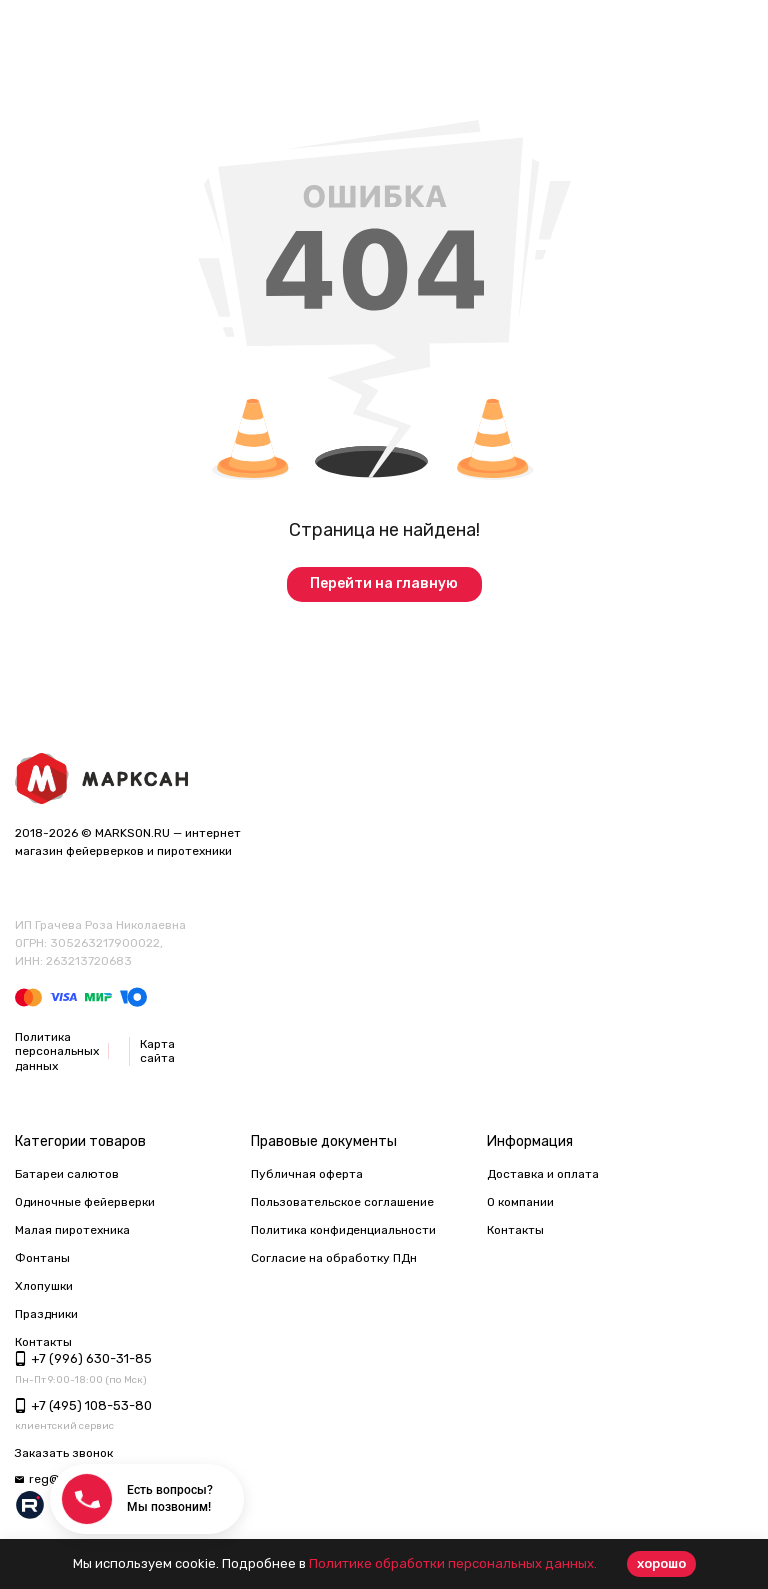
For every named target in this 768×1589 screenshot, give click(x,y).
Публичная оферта (307, 1174)
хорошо (661, 1563)
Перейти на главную (384, 583)
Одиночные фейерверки (85, 1202)
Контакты (515, 1230)
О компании (520, 1202)
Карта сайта (157, 1051)
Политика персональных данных (57, 1051)
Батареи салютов (67, 1174)
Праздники (46, 1314)
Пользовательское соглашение (342, 1202)
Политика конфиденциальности (343, 1230)
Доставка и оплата (543, 1174)
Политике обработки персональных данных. (453, 1563)
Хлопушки (44, 1286)
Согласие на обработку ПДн (334, 1258)
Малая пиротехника (72, 1230)
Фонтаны (42, 1258)
